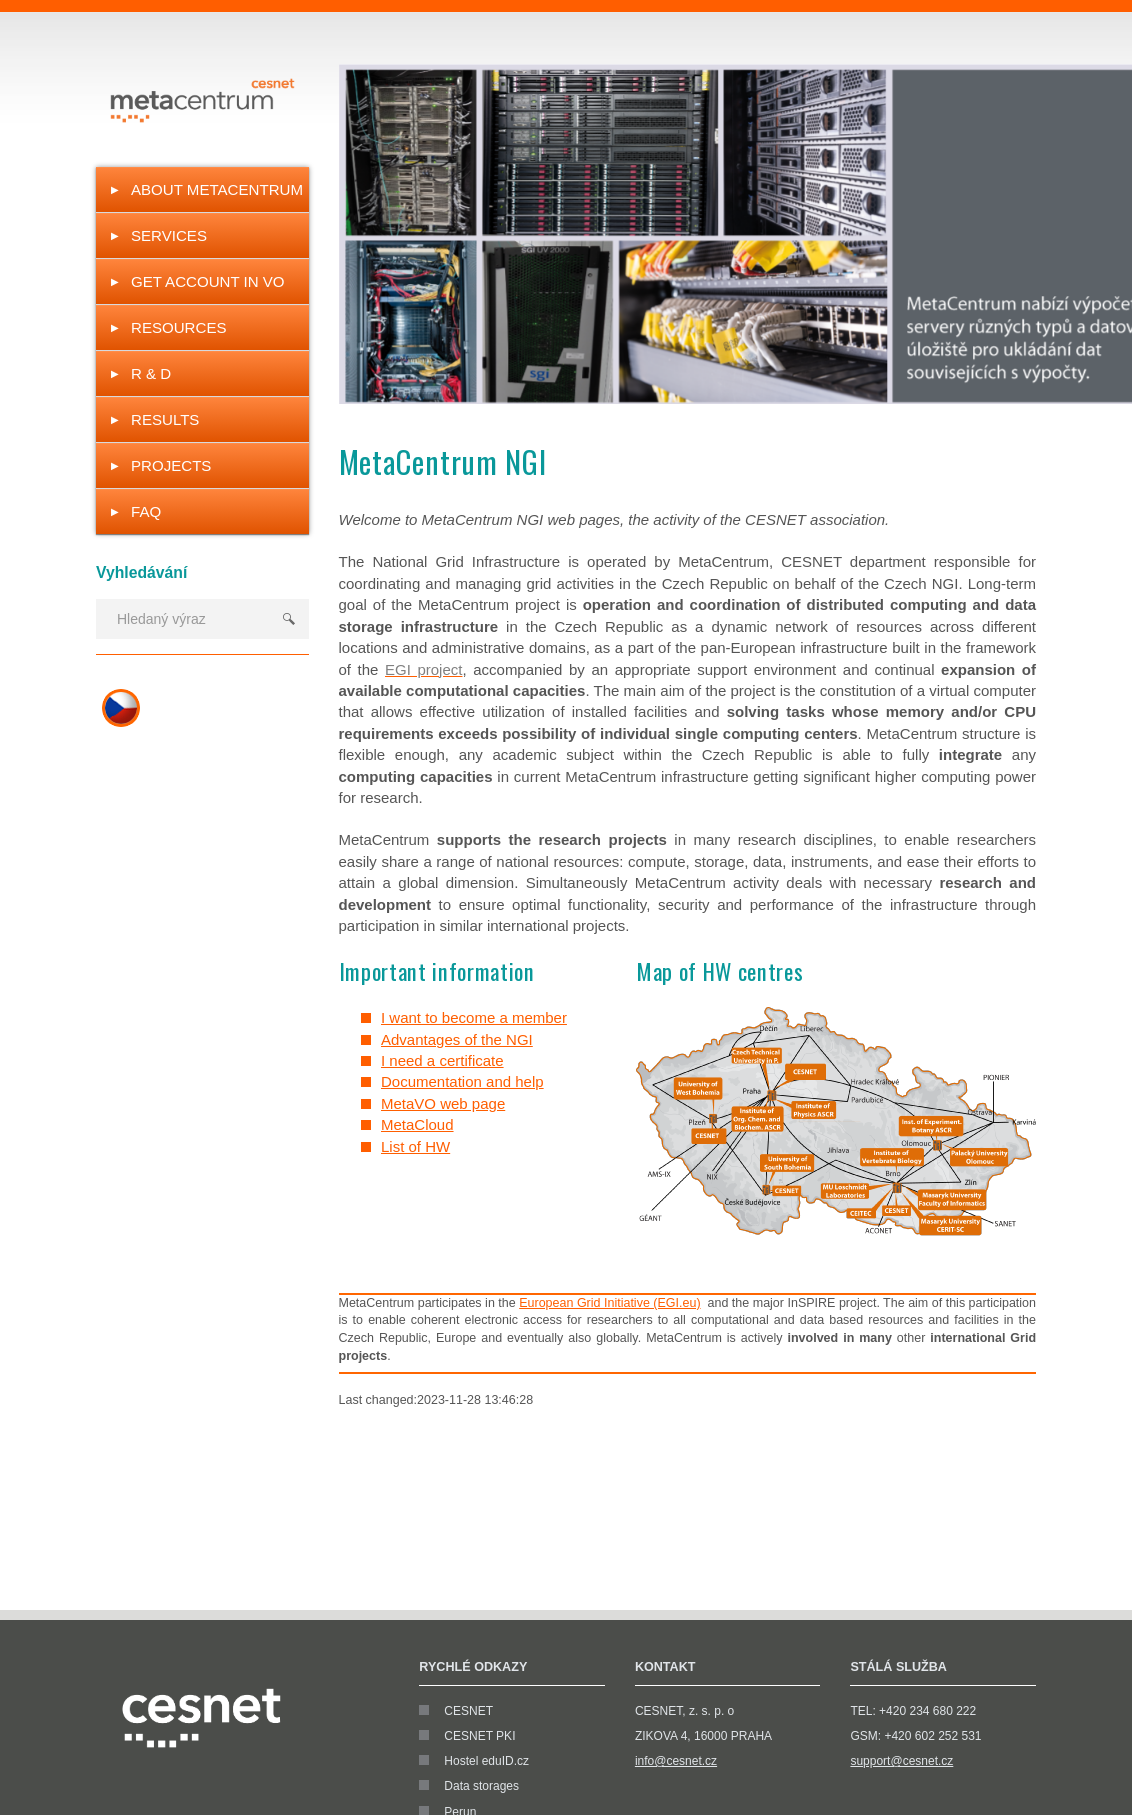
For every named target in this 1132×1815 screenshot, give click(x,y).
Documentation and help (462, 1081)
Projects (171, 465)
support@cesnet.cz (901, 1761)
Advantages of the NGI (457, 1039)
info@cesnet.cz (676, 1761)
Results (165, 419)
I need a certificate (442, 1060)
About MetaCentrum (217, 189)
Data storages (481, 1786)
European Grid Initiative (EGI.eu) (609, 1303)
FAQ (146, 511)
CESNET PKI (479, 1736)
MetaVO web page (443, 1103)
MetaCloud (417, 1124)
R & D (151, 373)
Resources (179, 327)
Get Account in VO (208, 281)
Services (169, 235)
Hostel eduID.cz (486, 1761)
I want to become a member (474, 1017)
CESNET (468, 1711)
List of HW (415, 1146)
